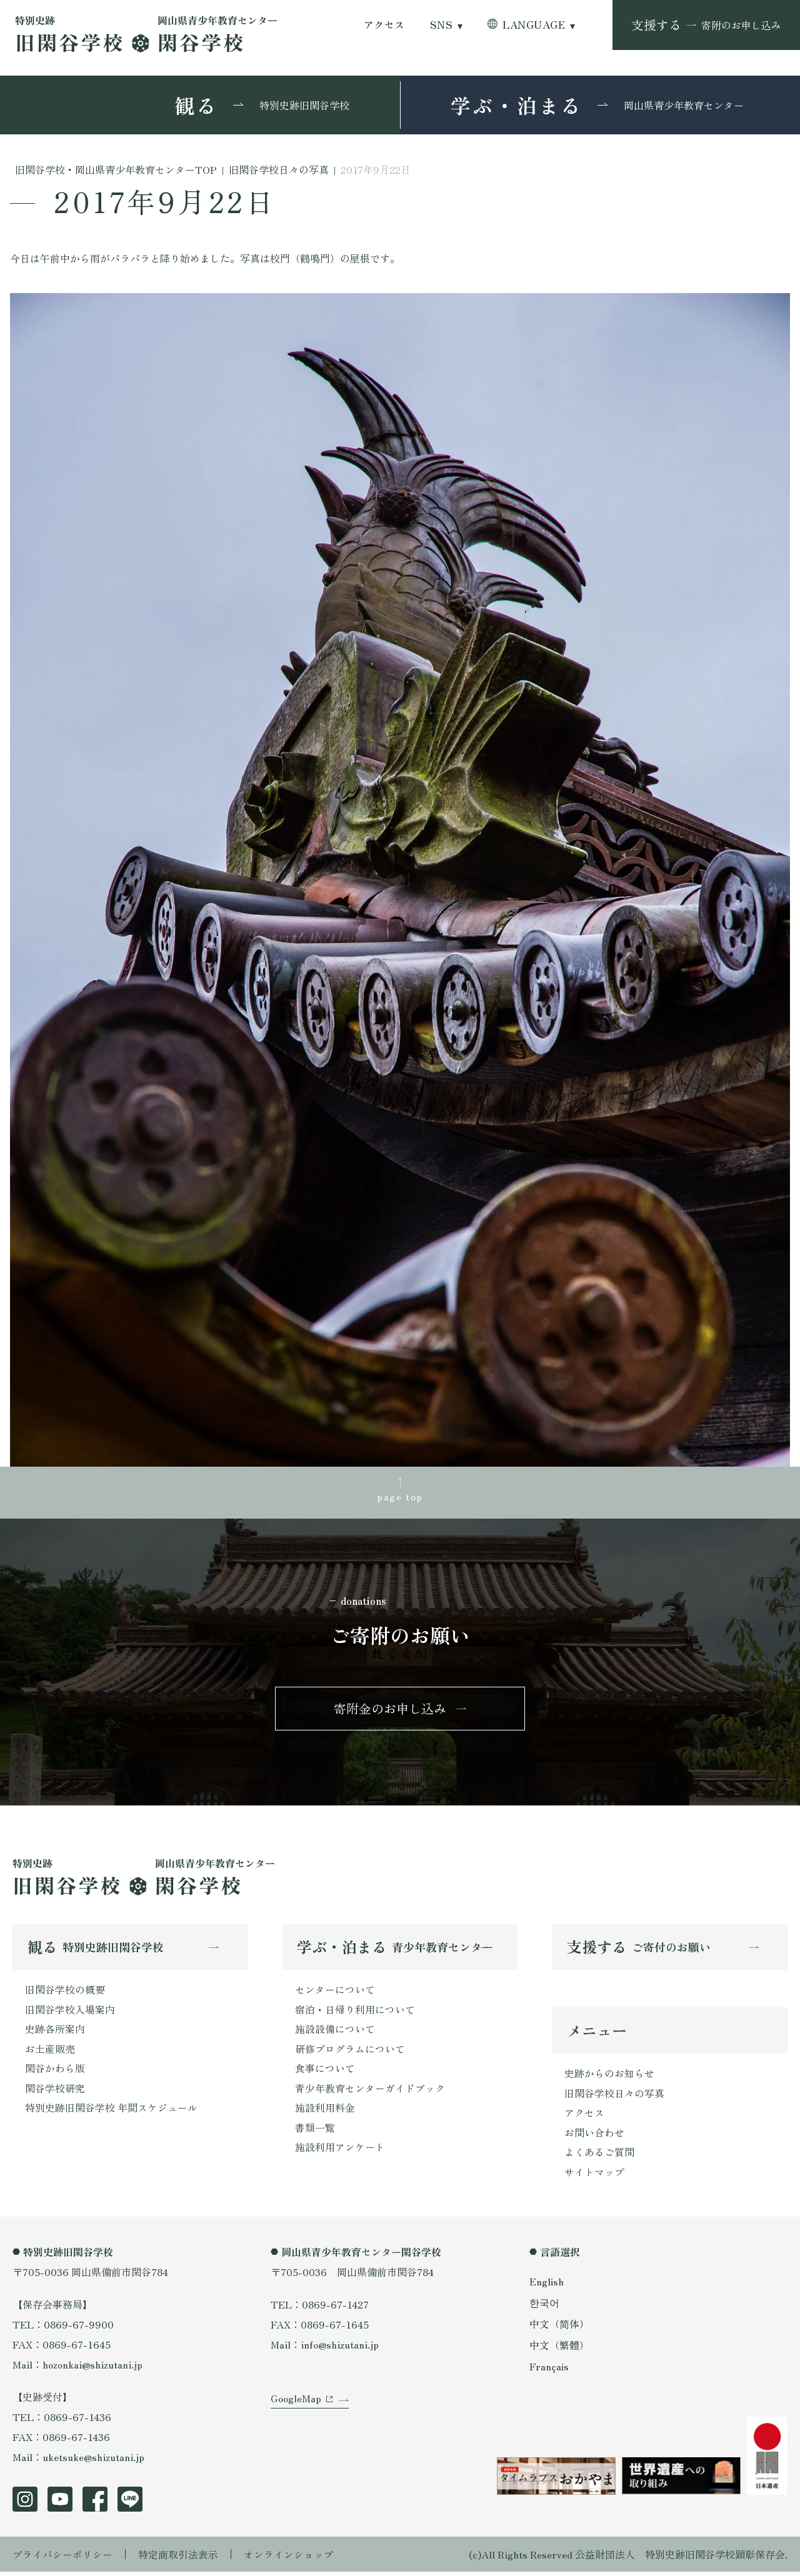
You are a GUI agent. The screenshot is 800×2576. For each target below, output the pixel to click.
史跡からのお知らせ (609, 2076)
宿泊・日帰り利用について (355, 2012)
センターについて (335, 1992)
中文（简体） (559, 2327)
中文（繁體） (559, 2347)
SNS (441, 24)
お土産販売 (50, 2052)
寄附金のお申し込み (390, 1709)
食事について (325, 2072)
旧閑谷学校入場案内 (70, 2012)
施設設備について (335, 2032)
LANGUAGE (533, 24)
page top (400, 1497)
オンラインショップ (289, 2558)
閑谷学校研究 (55, 2092)
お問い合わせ (594, 2136)
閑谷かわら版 (55, 2072)
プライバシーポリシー (62, 2558)
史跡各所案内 (55, 2032)
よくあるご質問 (599, 2156)
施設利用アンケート (340, 2152)
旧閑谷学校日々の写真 (614, 2096)
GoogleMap (296, 2406)
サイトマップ (594, 2176)
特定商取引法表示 (178, 2558)
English (546, 2285)
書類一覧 (315, 2132)
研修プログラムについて (350, 2052)
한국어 (544, 2306)
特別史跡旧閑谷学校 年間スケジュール (111, 2112)
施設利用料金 (325, 2112)
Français (549, 2368)
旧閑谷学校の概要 (65, 1992)
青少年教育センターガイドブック (370, 2092)
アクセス (384, 24)
